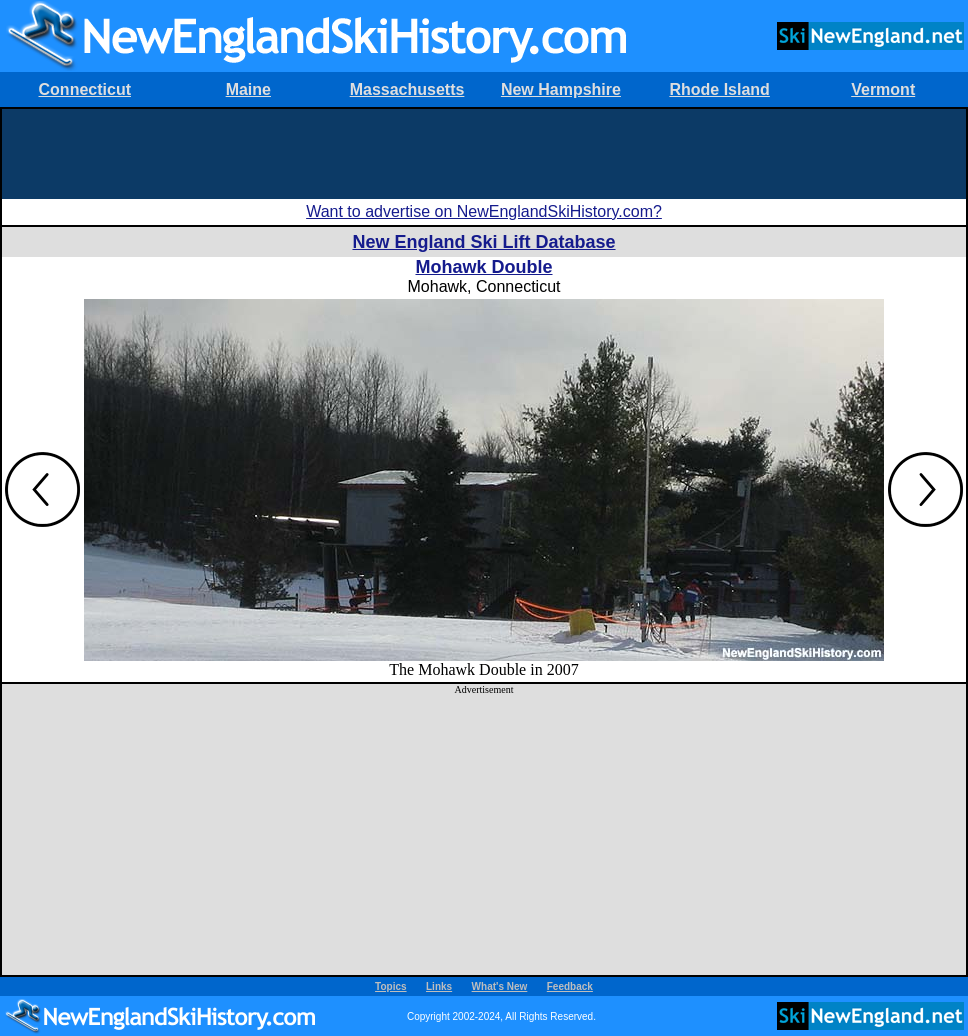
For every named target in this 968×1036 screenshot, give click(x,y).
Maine (248, 89)
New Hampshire (561, 89)
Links (439, 986)
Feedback (570, 986)
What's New (500, 986)
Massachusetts (407, 89)
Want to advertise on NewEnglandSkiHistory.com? (484, 211)
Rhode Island (719, 89)
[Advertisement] (484, 154)
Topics (390, 986)
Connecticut (85, 89)
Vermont (883, 89)
